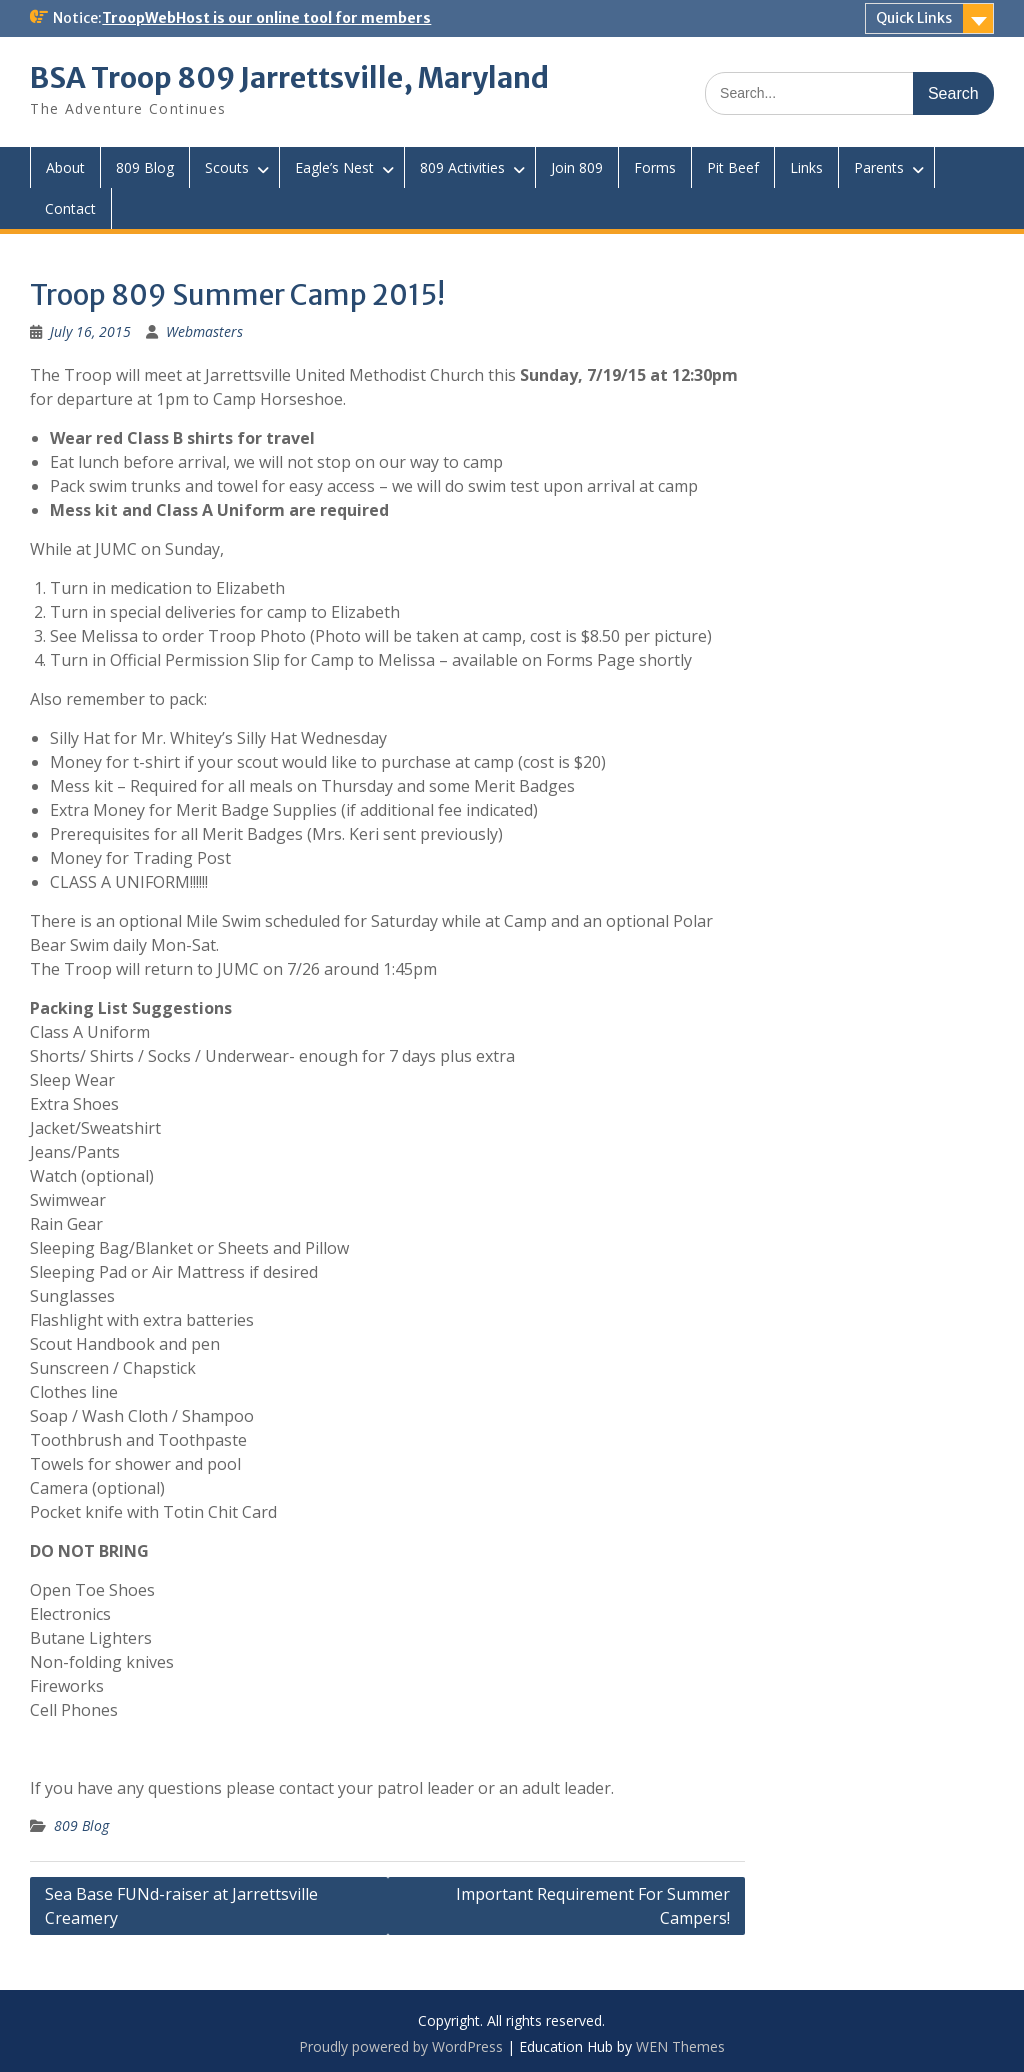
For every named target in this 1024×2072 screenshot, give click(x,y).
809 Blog (145, 167)
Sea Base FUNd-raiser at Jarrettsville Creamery (181, 1906)
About (65, 167)
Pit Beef (733, 167)
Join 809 (577, 167)
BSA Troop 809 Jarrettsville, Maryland (289, 78)
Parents (879, 167)
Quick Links (914, 18)
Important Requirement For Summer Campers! (593, 1906)
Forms (655, 167)
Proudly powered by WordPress (401, 2046)
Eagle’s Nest (334, 167)
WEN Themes (680, 2046)
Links (806, 167)
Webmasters (204, 331)
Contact (70, 208)
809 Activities (462, 167)
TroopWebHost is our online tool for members (266, 18)
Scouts (227, 167)
